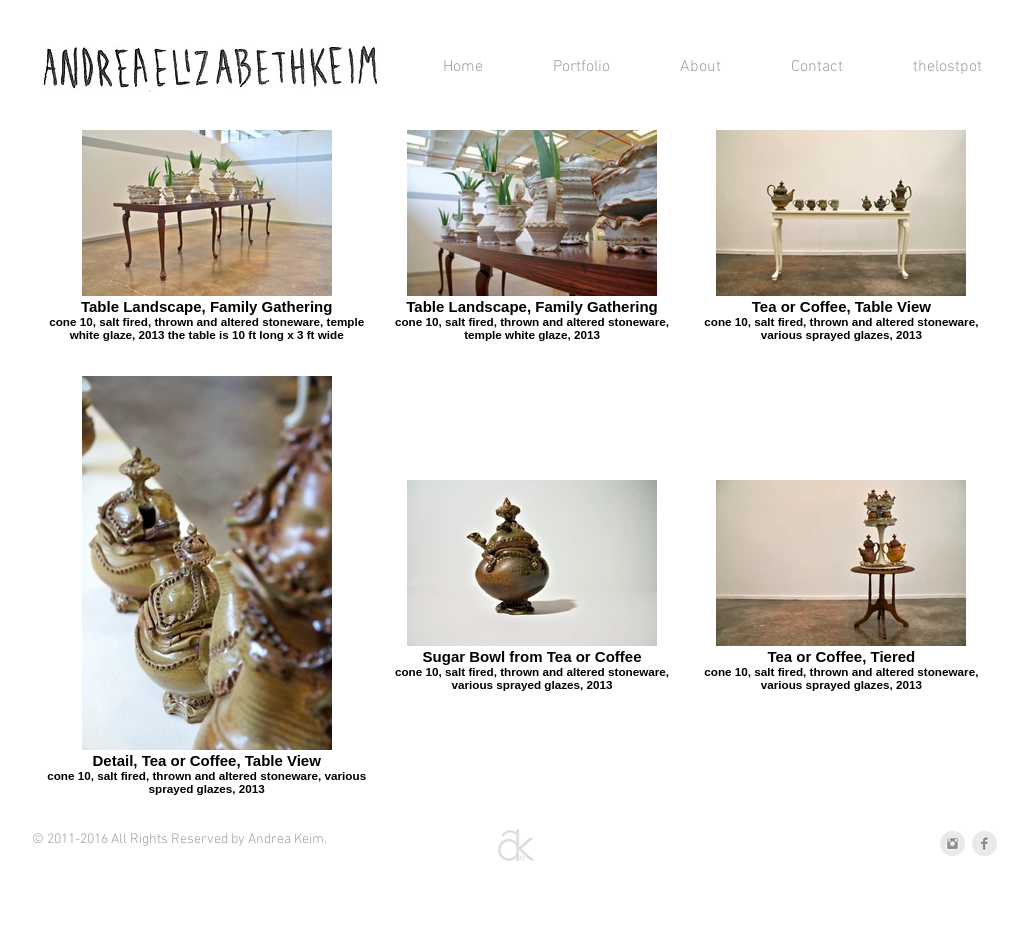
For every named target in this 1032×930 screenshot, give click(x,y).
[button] (561, 67)
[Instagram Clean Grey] (952, 843)
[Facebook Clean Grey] (984, 843)
